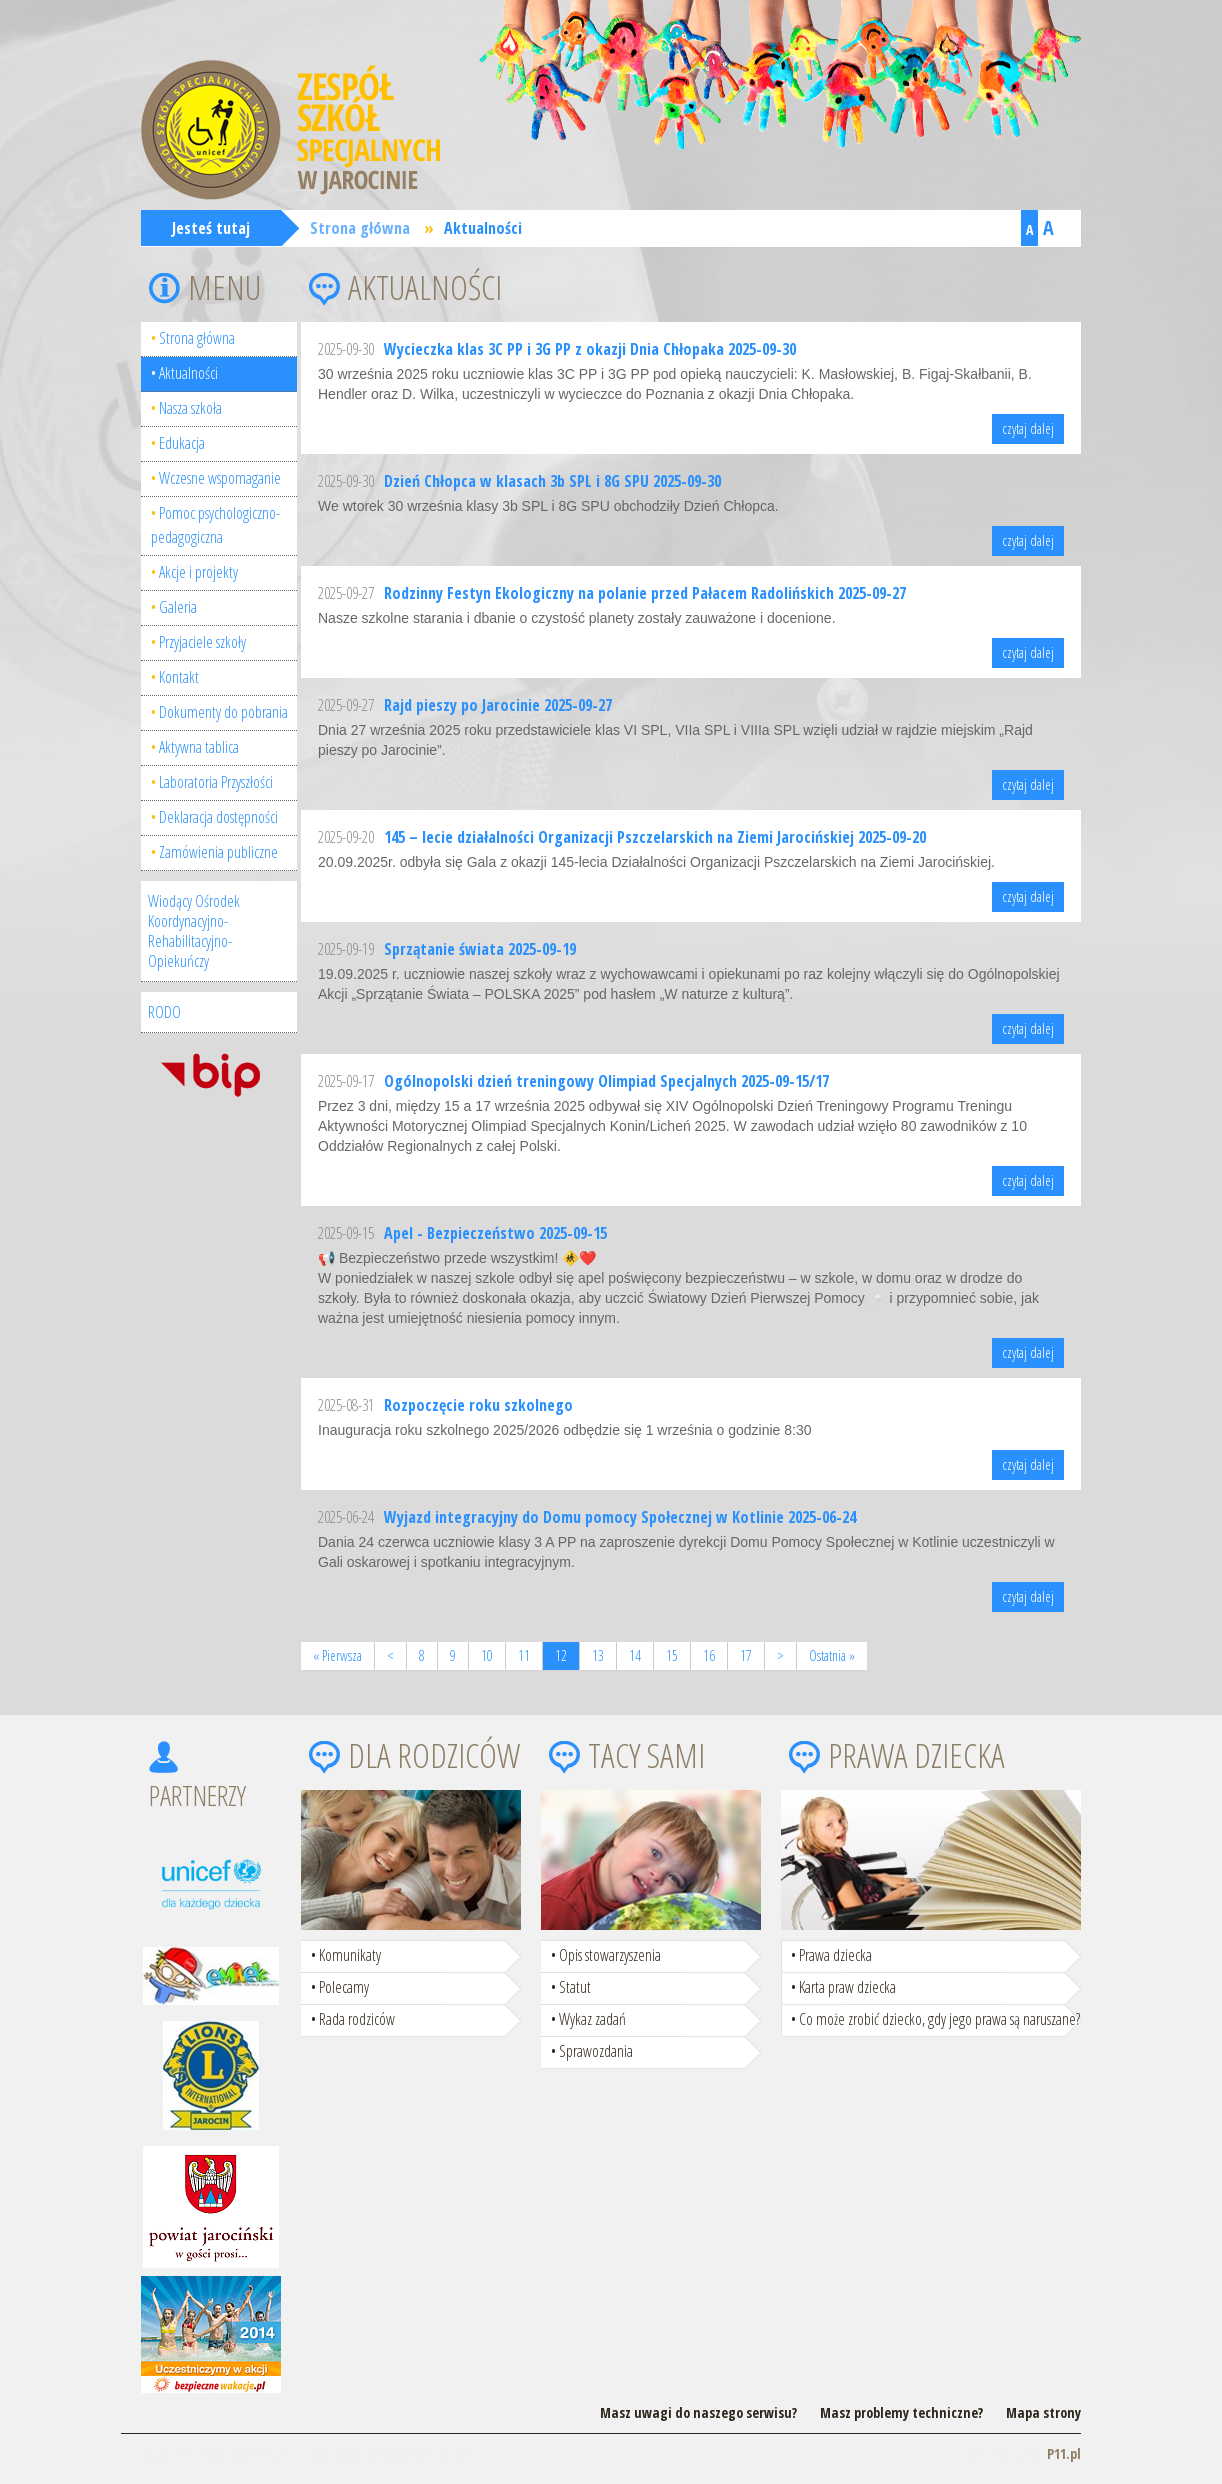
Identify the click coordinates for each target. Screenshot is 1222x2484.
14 (635, 1655)
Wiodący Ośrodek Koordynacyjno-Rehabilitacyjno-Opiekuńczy (194, 931)
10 (487, 1655)
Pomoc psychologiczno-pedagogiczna (215, 525)
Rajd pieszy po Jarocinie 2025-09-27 (498, 705)
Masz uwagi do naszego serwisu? (698, 2412)
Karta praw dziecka (847, 1987)
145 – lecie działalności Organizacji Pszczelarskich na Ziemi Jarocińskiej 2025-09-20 (655, 837)
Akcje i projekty (198, 572)
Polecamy (344, 1987)
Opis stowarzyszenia (610, 1955)
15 (672, 1655)
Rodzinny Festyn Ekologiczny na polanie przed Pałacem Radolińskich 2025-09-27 (645, 593)
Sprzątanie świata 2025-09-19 (480, 949)
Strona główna (360, 228)
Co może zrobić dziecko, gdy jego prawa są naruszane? (939, 2019)
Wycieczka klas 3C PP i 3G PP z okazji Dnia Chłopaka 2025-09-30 (590, 349)
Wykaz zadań (592, 2019)
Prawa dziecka (835, 1955)
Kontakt (179, 677)
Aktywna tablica (199, 747)
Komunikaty (350, 1955)
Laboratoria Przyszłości (216, 782)
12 (561, 1655)
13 (598, 1655)
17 (746, 1655)
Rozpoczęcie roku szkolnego (478, 1405)
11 (524, 1655)
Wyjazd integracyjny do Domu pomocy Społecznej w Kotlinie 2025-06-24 (620, 1517)
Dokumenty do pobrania (223, 712)
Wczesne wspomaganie (220, 478)
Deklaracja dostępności (218, 817)
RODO (164, 1012)
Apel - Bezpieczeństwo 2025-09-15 (495, 1233)
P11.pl (1064, 2453)
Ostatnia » (832, 1655)
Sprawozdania (596, 2051)
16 (709, 1655)
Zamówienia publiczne (218, 852)
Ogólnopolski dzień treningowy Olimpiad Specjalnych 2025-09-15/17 (606, 1081)
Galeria (178, 607)
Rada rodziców (357, 2019)
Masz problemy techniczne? (901, 2412)
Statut (575, 1987)
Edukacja (182, 443)
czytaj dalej (1028, 428)
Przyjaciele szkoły (202, 642)
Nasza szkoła (190, 408)
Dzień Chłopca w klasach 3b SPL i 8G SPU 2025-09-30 (552, 481)
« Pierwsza (337, 1655)
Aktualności (483, 228)
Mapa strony (1043, 2412)
